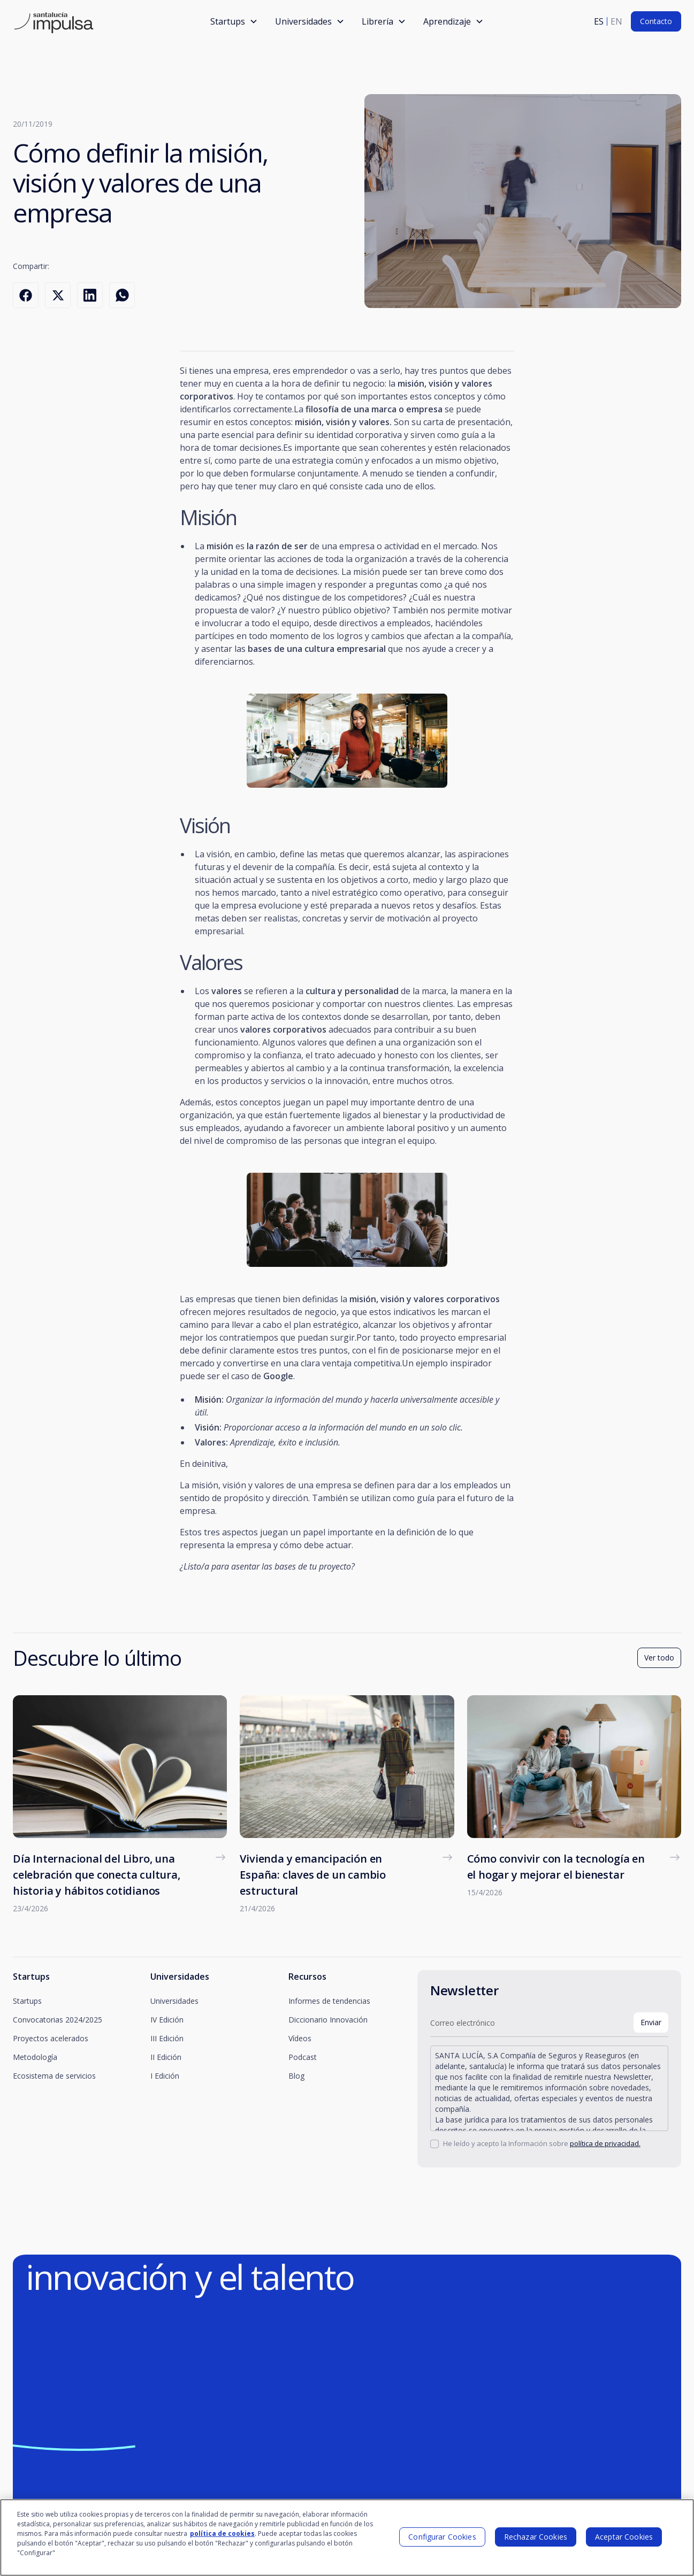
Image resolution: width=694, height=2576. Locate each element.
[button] (234, 21)
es (599, 21)
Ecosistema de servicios (54, 2076)
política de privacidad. (605, 2143)
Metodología (35, 2057)
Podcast (302, 2057)
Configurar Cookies (442, 2541)
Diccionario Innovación (328, 2019)
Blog (296, 2076)
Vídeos (299, 2038)
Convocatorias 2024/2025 (57, 2019)
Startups (27, 2001)
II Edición (165, 2057)
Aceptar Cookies (624, 2541)
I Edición (164, 2076)
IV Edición (167, 2019)
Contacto (656, 21)
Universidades (174, 2001)
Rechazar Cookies (535, 2541)
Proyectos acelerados (50, 2038)
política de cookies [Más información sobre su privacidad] (222, 2537)
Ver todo (659, 1657)
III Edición (167, 2038)
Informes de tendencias (329, 2001)
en (616, 21)
